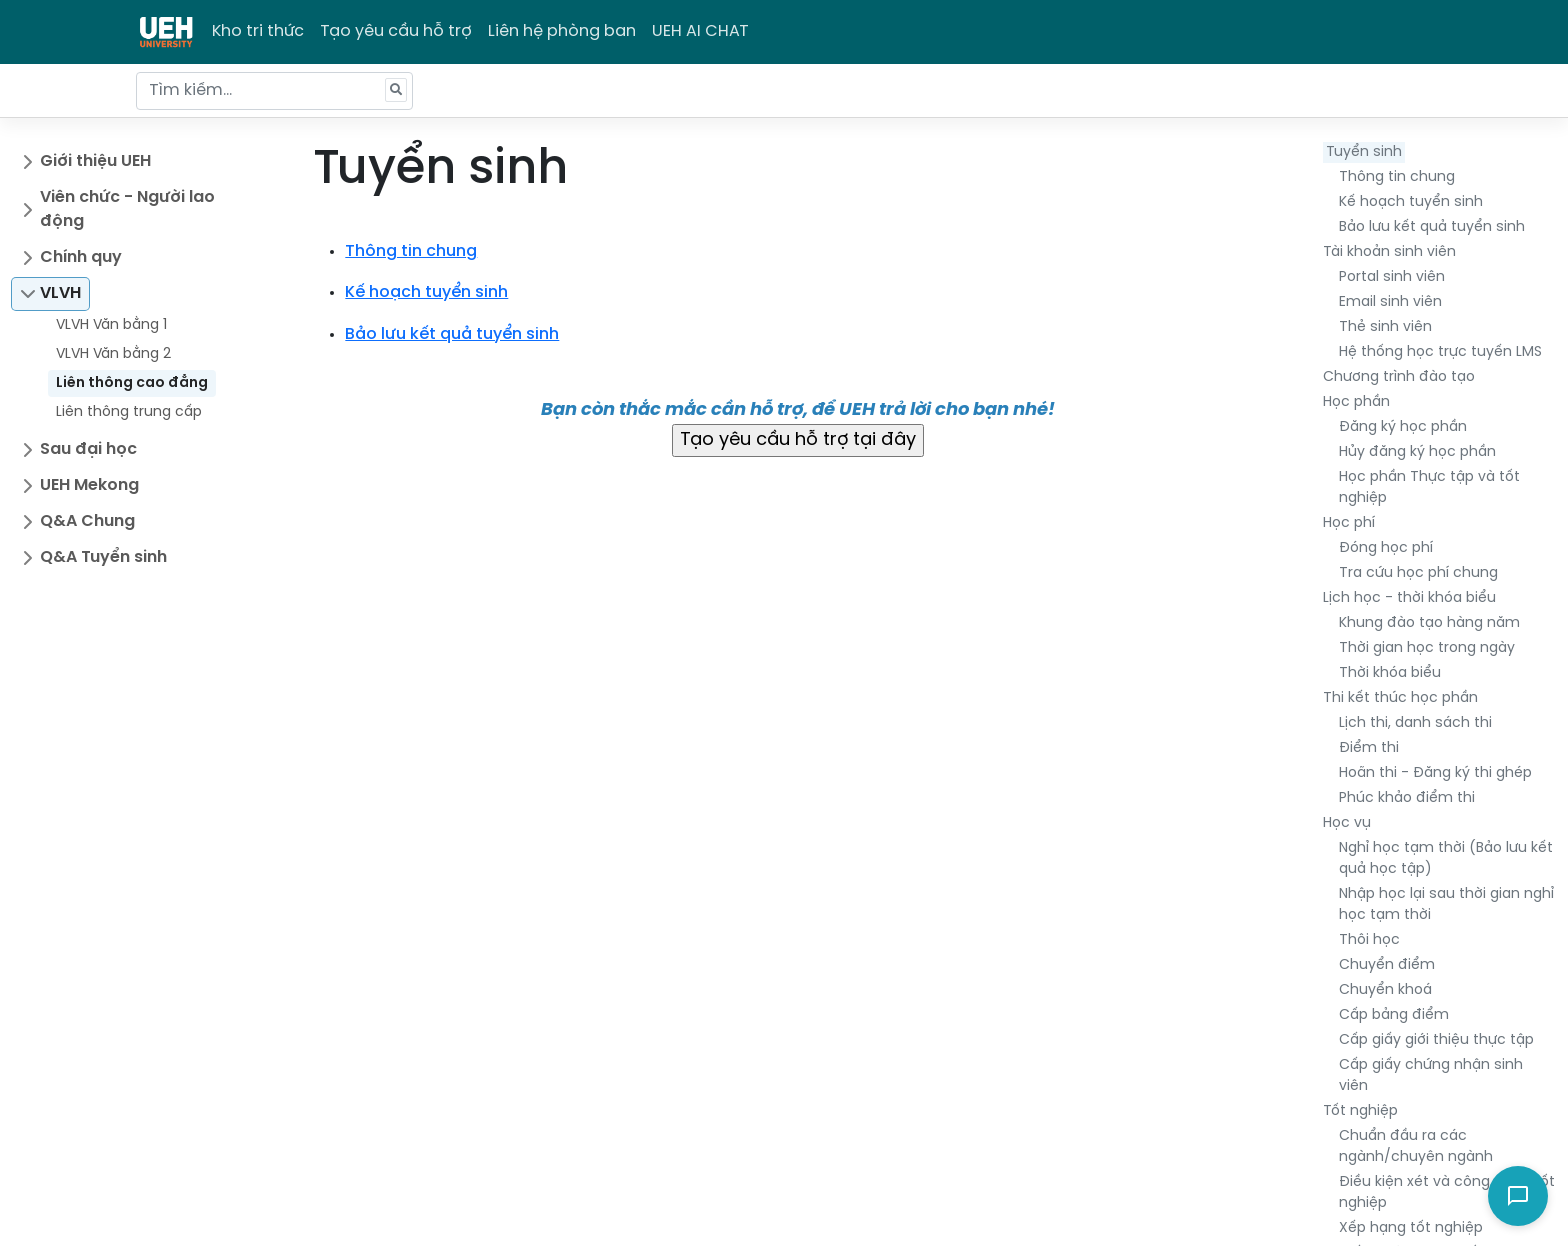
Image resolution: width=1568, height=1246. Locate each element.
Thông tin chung (1397, 177)
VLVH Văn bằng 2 (113, 354)
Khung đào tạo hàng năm (1429, 623)
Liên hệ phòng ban (562, 31)
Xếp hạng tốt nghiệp (1411, 1228)
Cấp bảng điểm (1394, 1015)
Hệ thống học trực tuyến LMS (1440, 352)
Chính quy (81, 257)
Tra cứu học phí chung (1418, 573)
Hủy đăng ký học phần (1417, 452)
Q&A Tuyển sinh (103, 557)
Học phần (1356, 402)
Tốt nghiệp (1360, 1111)
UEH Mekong (89, 485)
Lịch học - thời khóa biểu (1409, 598)
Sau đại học (88, 449)
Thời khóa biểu (1390, 673)
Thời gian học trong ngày (1427, 648)
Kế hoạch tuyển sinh (1411, 202)
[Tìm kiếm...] (274, 91)
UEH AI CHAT (700, 31)
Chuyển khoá (1385, 990)
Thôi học (1369, 940)
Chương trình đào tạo (1399, 377)
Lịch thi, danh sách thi (1415, 723)
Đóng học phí (1386, 548)
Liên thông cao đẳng (132, 383)
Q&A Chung (87, 521)
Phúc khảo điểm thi (1407, 798)
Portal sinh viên (1392, 277)
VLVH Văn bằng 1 (111, 325)
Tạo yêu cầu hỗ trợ (396, 31)
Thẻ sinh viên (1385, 327)
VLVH (60, 293)
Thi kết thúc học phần (1400, 698)
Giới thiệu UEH (95, 161)
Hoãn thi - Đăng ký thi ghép (1435, 773)
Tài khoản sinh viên (1389, 252)
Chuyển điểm (1387, 965)
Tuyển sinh (1364, 152)
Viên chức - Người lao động (127, 209)
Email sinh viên (1390, 302)
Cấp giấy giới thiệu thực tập (1436, 1040)
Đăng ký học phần (1403, 427)
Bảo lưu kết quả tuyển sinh (1432, 227)
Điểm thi (1369, 748)
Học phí (1349, 523)
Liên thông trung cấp (129, 412)
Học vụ (1347, 823)
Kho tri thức (258, 31)
